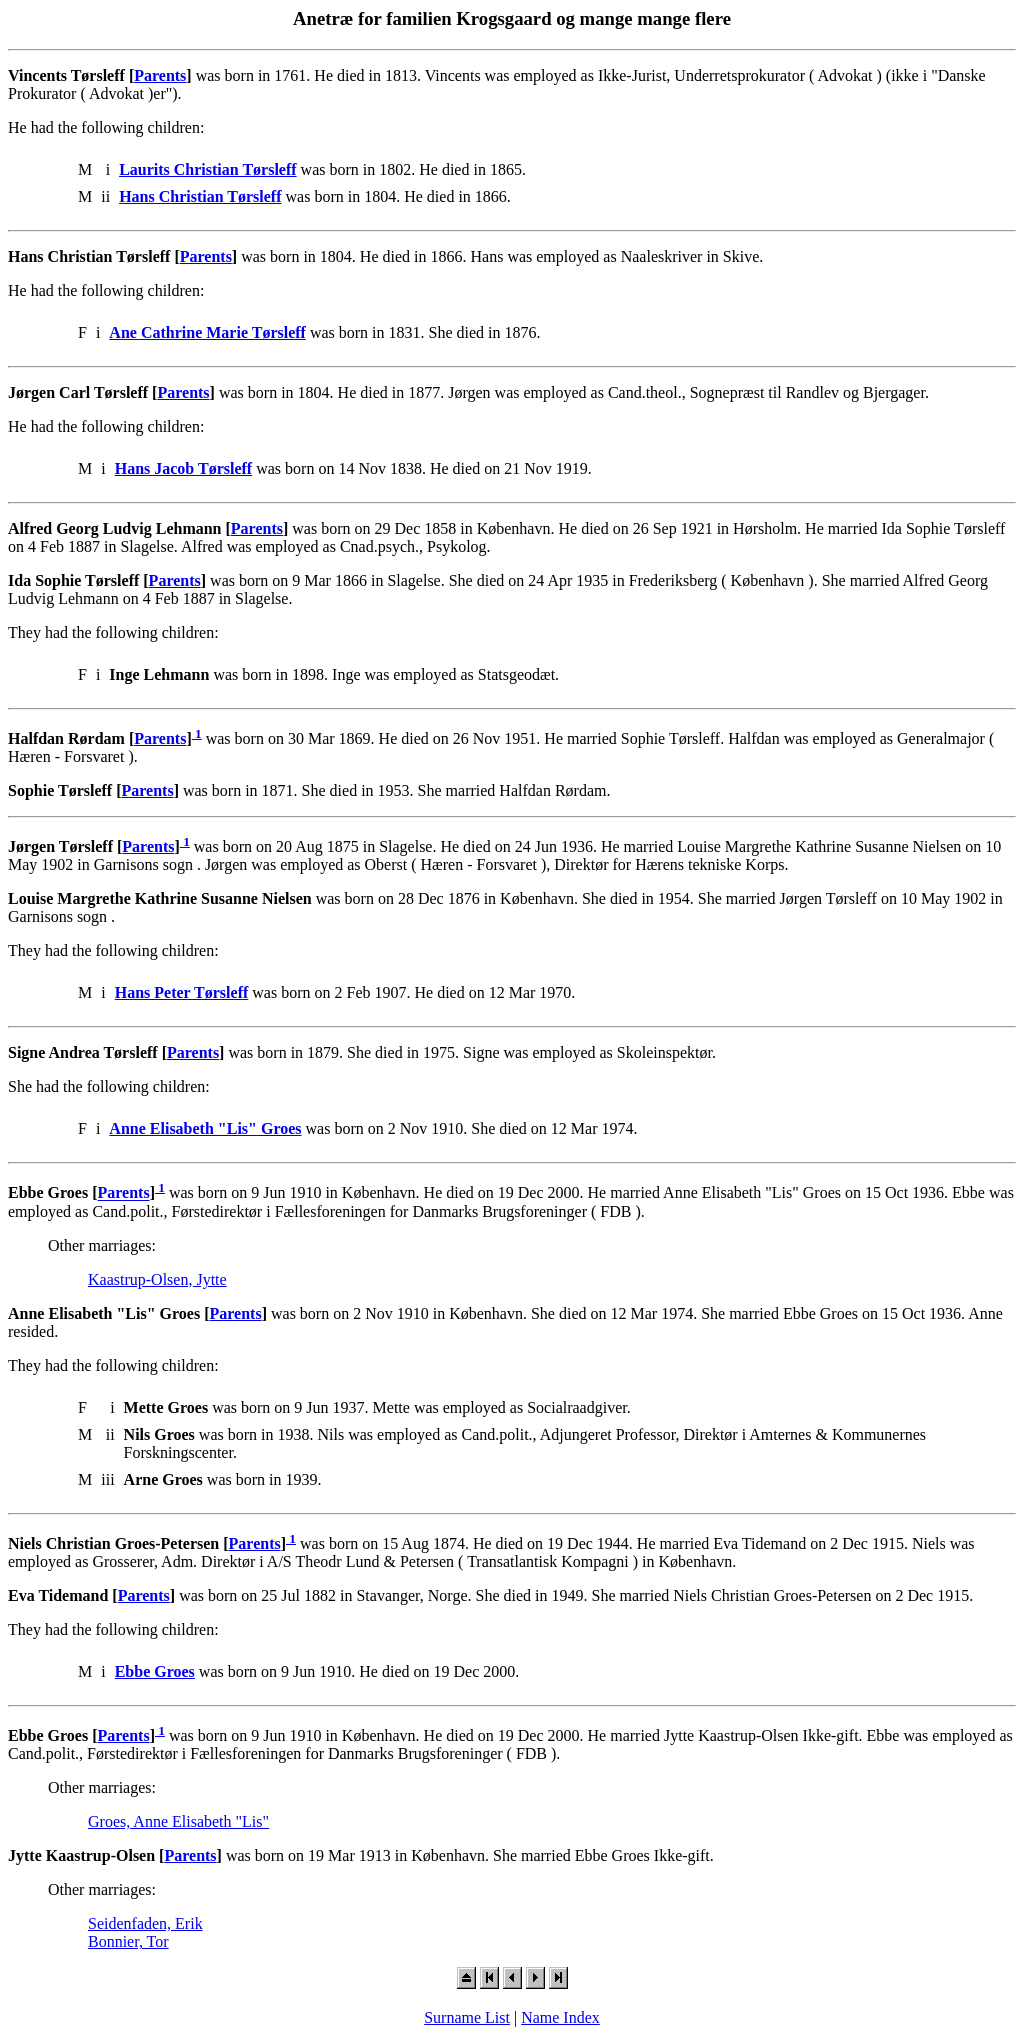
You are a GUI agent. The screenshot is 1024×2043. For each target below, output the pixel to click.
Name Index (560, 2017)
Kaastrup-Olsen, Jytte (157, 1279)
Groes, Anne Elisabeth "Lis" (178, 1821)
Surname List (467, 2017)
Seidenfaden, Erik (145, 1923)
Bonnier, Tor (128, 1941)
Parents (160, 75)
